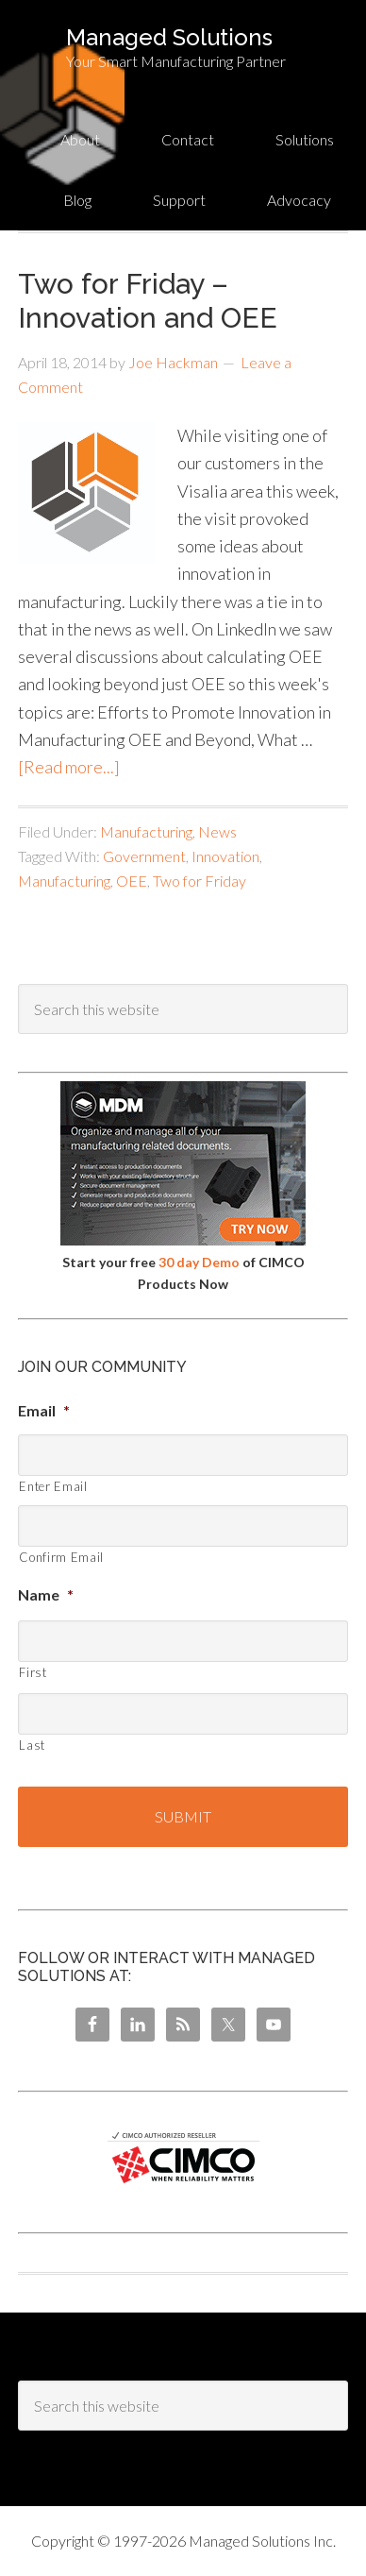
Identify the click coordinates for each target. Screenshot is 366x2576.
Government (144, 856)
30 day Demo (199, 1262)
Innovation (225, 856)
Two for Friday (199, 881)
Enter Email (53, 1486)
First (32, 1672)
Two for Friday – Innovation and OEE (147, 300)
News (217, 831)
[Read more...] (69, 766)
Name (46, 1594)
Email (44, 1410)
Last (32, 1745)
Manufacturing (146, 831)
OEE (131, 881)
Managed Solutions (169, 37)
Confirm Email (61, 1557)
